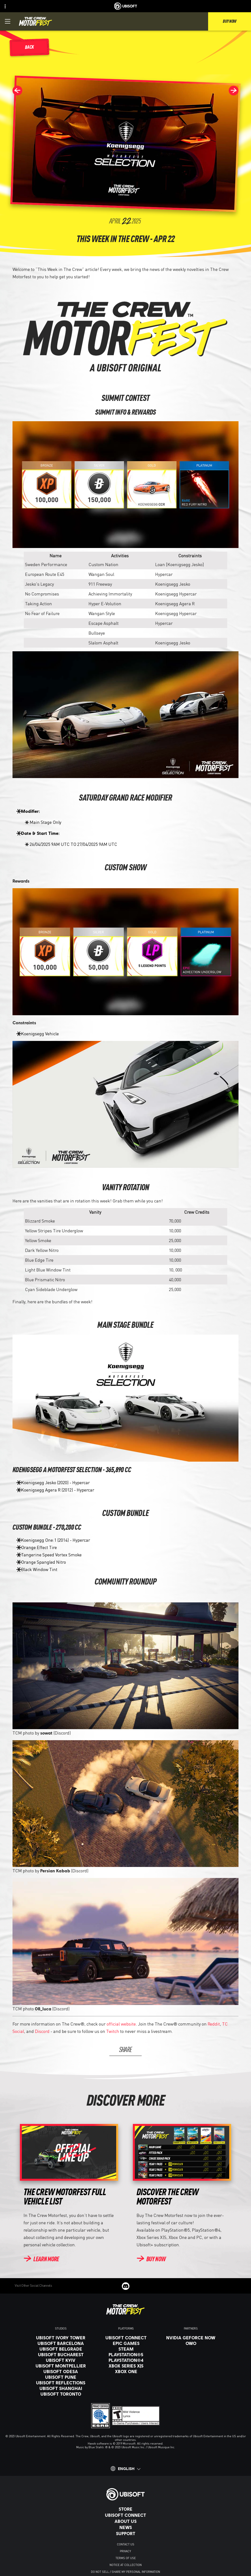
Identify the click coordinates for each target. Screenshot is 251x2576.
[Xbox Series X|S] (126, 2365)
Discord (42, 2031)
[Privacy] (125, 2551)
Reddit (214, 2024)
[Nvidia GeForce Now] (190, 2337)
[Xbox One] (126, 2371)
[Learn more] (41, 2259)
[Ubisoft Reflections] (61, 2382)
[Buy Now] (151, 2259)
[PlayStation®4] (126, 2360)
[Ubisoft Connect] (125, 2515)
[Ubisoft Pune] (61, 2377)
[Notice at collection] (125, 2565)
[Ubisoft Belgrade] (61, 2348)
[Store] (125, 2508)
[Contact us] (125, 2544)
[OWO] (190, 2343)
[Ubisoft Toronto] (61, 2393)
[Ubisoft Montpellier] (61, 2365)
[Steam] (126, 2348)
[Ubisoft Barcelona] (61, 2343)
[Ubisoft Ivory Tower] (61, 2337)
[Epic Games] (126, 2343)
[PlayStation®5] (126, 2354)
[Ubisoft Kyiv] (61, 2360)
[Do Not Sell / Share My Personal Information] (125, 2571)
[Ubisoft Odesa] (61, 2371)
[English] (125, 2468)
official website (121, 2024)
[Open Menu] (7, 21)
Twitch (112, 2031)
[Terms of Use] (125, 2558)
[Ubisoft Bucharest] (61, 2354)
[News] (125, 2527)
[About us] (125, 2521)
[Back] (29, 47)
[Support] (125, 2533)
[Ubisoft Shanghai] (61, 2388)
